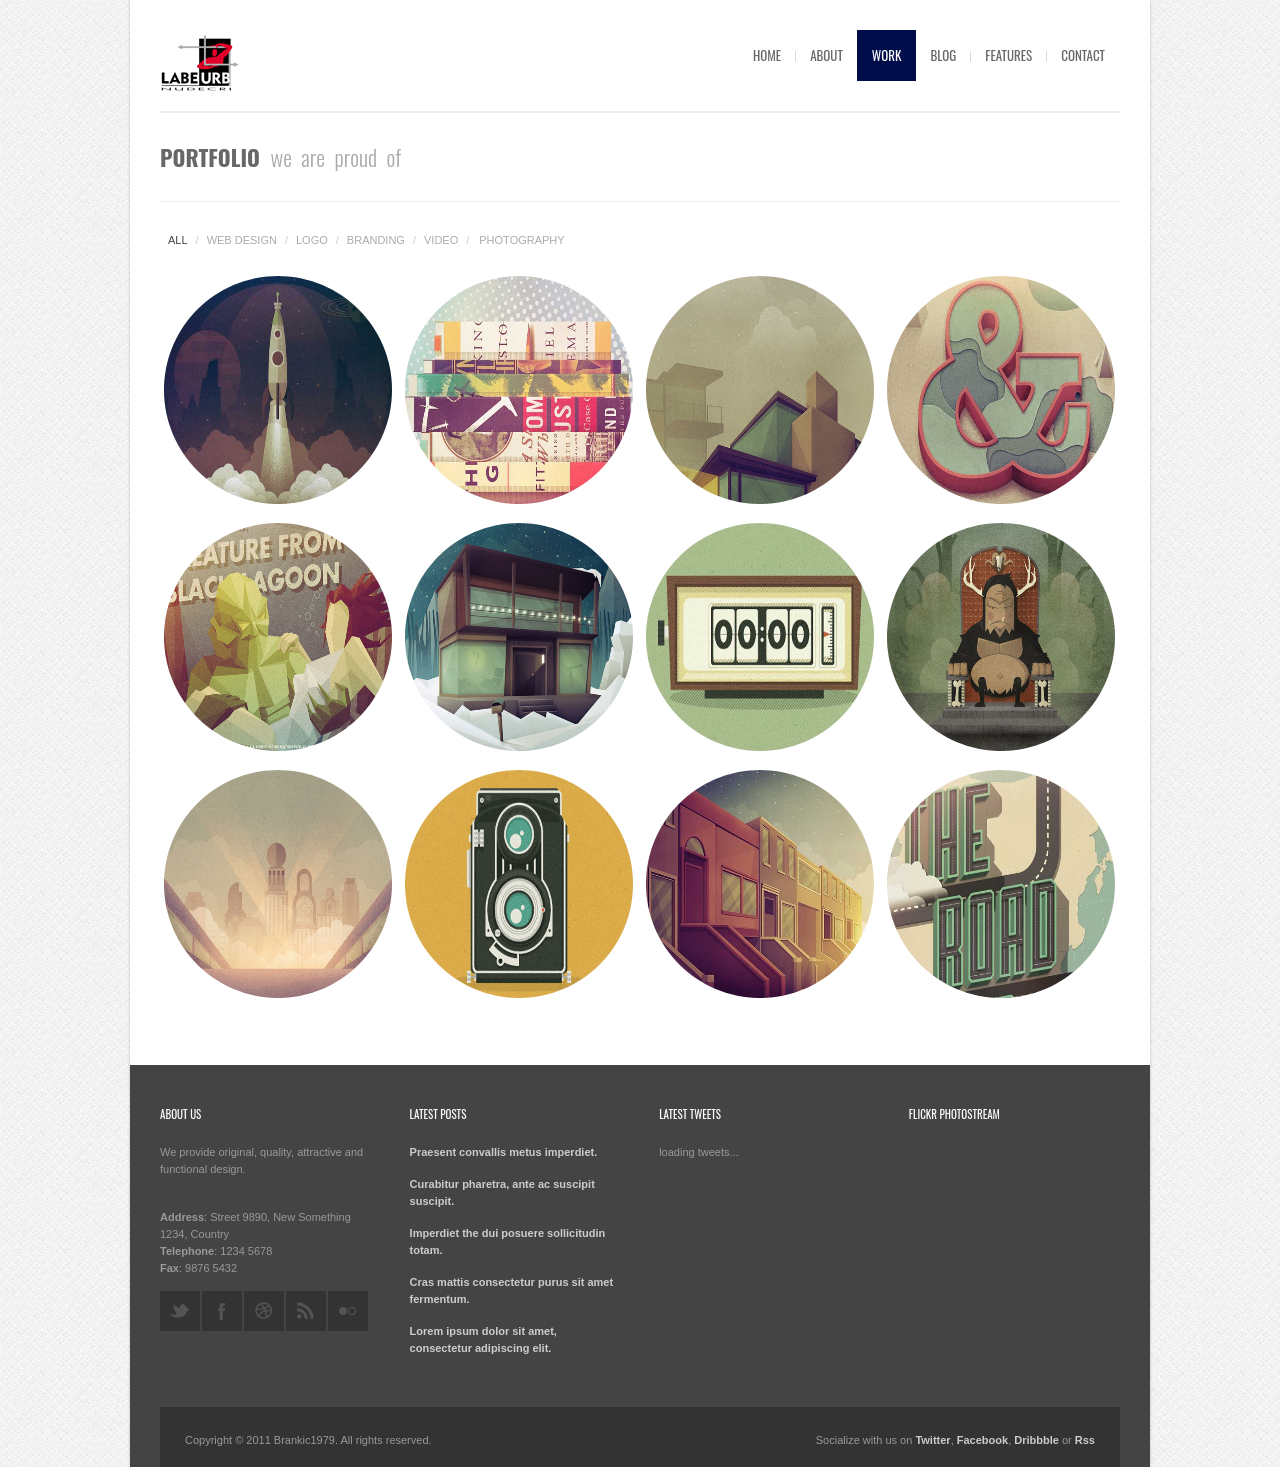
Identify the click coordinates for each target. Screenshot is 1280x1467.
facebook (222, 1311)
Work (887, 55)
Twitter (932, 1440)
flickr (348, 1311)
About (826, 55)
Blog (943, 55)
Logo (312, 240)
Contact (1083, 55)
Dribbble (1036, 1440)
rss (306, 1311)
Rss (1085, 1440)
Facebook (982, 1440)
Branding (376, 240)
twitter (180, 1311)
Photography (521, 240)
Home (767, 55)
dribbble (264, 1311)
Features (1008, 55)
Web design (242, 240)
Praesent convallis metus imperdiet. (504, 1152)
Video (441, 240)
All (178, 240)
